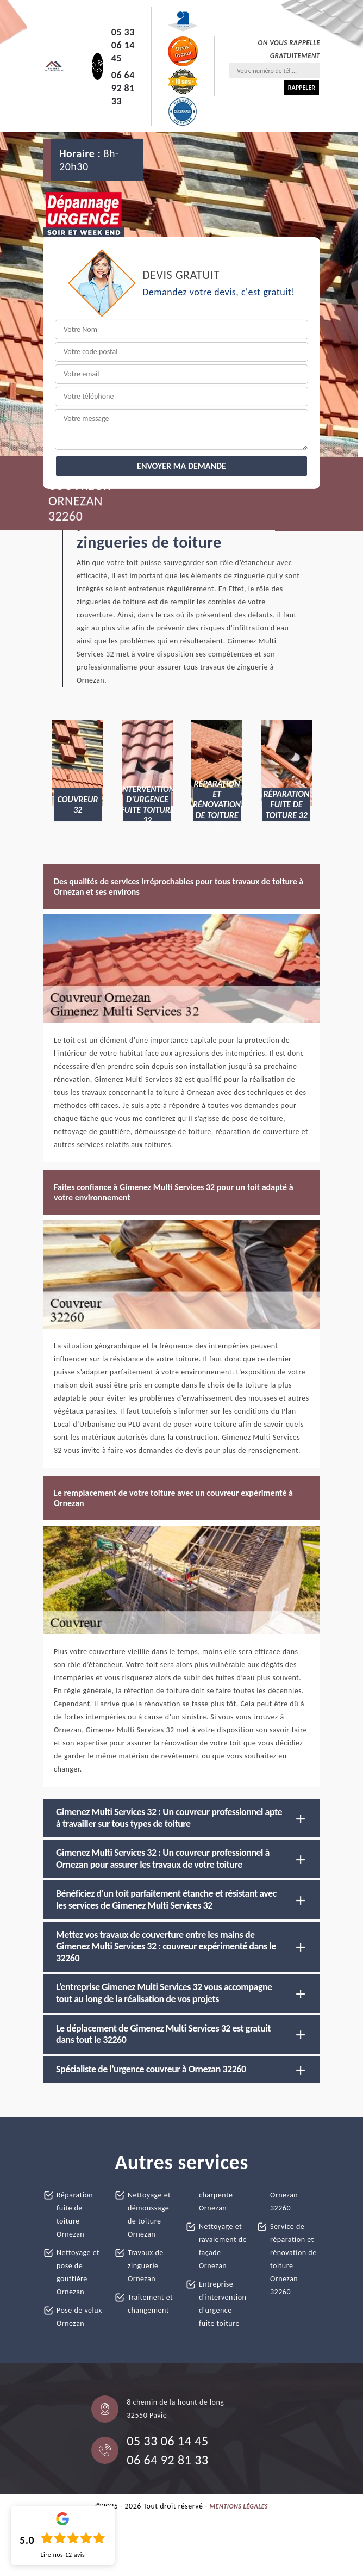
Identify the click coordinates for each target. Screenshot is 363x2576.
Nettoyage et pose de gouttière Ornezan (78, 2272)
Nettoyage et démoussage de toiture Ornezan (149, 2214)
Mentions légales (239, 2506)
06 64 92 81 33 (123, 88)
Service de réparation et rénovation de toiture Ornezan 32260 (293, 2259)
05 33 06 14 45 (123, 45)
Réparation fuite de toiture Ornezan (75, 2214)
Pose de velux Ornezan (79, 2317)
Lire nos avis (62, 2555)
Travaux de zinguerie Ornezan (146, 2265)
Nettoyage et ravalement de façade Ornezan (223, 2246)
